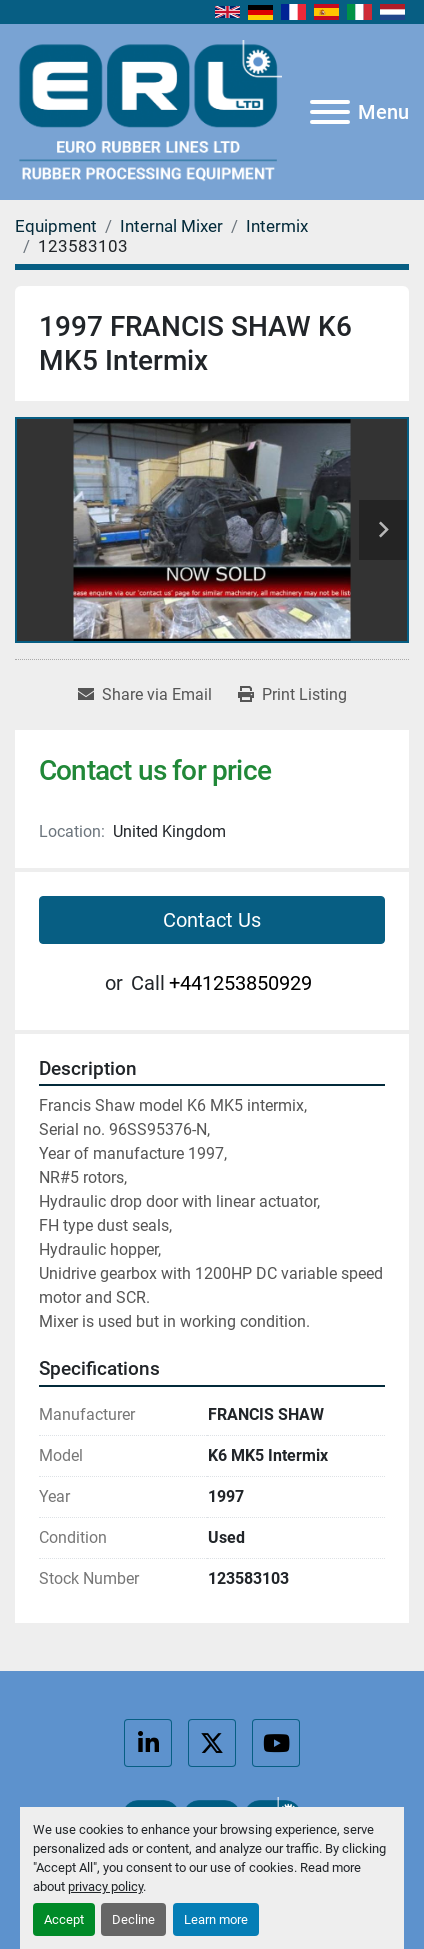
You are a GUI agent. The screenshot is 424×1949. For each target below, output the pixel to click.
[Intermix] (277, 226)
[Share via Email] (145, 695)
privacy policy (105, 1886)
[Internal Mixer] (171, 226)
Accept (64, 1919)
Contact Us (212, 920)
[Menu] (330, 112)
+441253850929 (240, 983)
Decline (133, 1919)
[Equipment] (56, 226)
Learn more (216, 1919)
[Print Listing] (292, 695)
